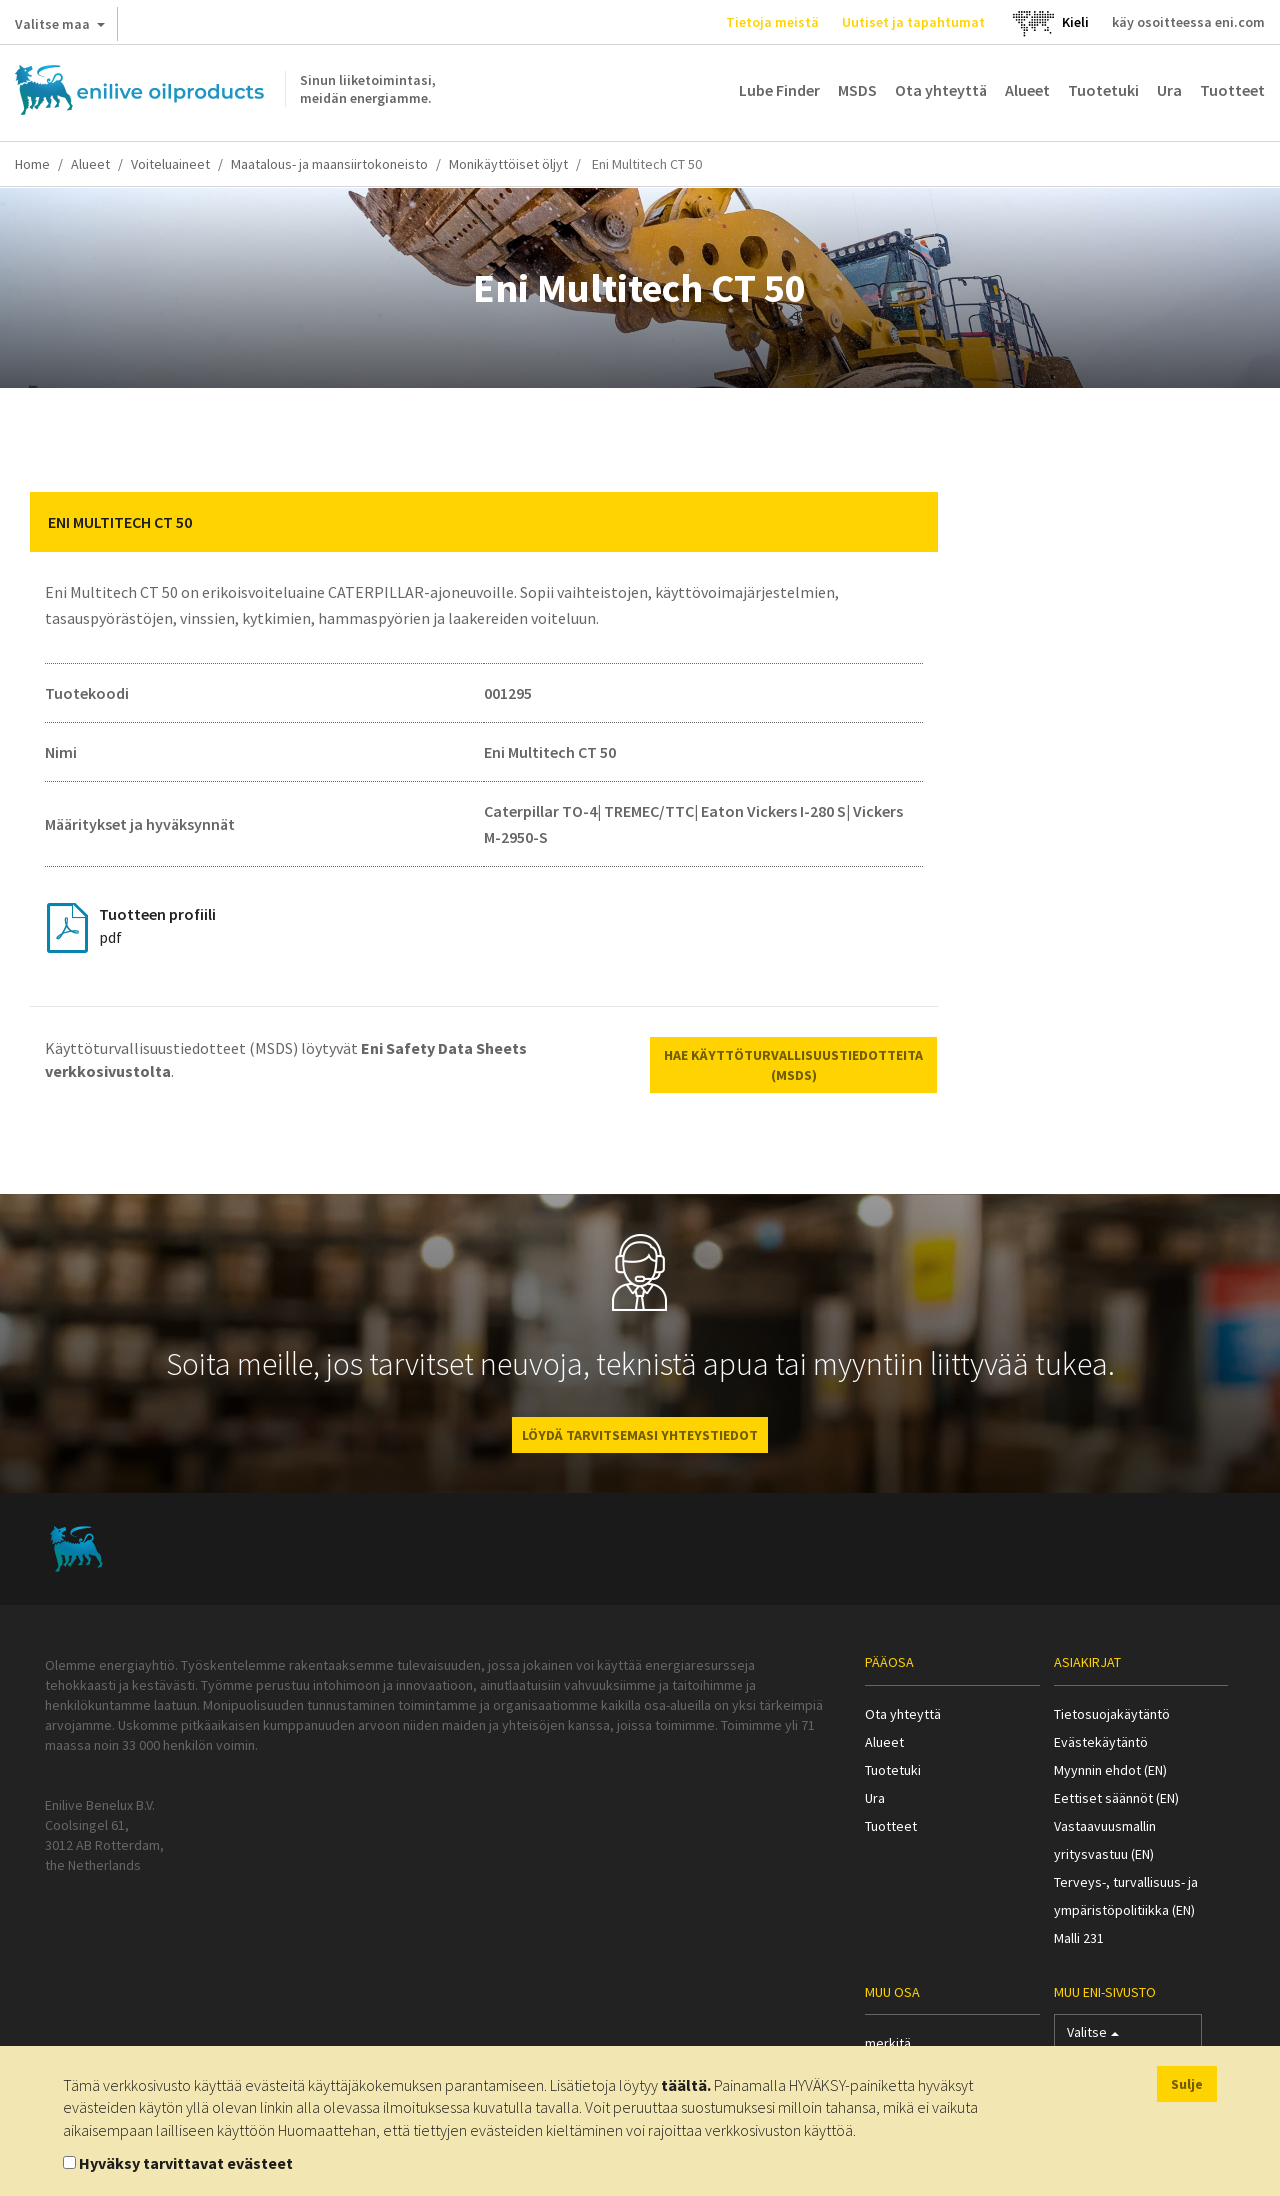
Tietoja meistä (772, 22)
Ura (1169, 90)
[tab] (484, 522)
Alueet (1027, 90)
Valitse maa (60, 28)
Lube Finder (779, 90)
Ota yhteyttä (941, 90)
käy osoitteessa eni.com (1188, 22)
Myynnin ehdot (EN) (1110, 1770)
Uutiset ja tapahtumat (913, 22)
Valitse (1093, 2036)
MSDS (857, 90)
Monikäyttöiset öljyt (508, 164)
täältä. (686, 2085)
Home (32, 164)
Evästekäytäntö (1101, 1742)
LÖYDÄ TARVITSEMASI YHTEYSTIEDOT (640, 1435)
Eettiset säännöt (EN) (1116, 1798)
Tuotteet (1232, 90)
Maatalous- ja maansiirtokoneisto (329, 164)
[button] (908, 522)
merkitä (888, 2043)
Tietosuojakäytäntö (1112, 1714)
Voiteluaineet (170, 164)
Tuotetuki (1103, 90)
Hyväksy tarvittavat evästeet (186, 2163)
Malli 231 (1079, 1938)
